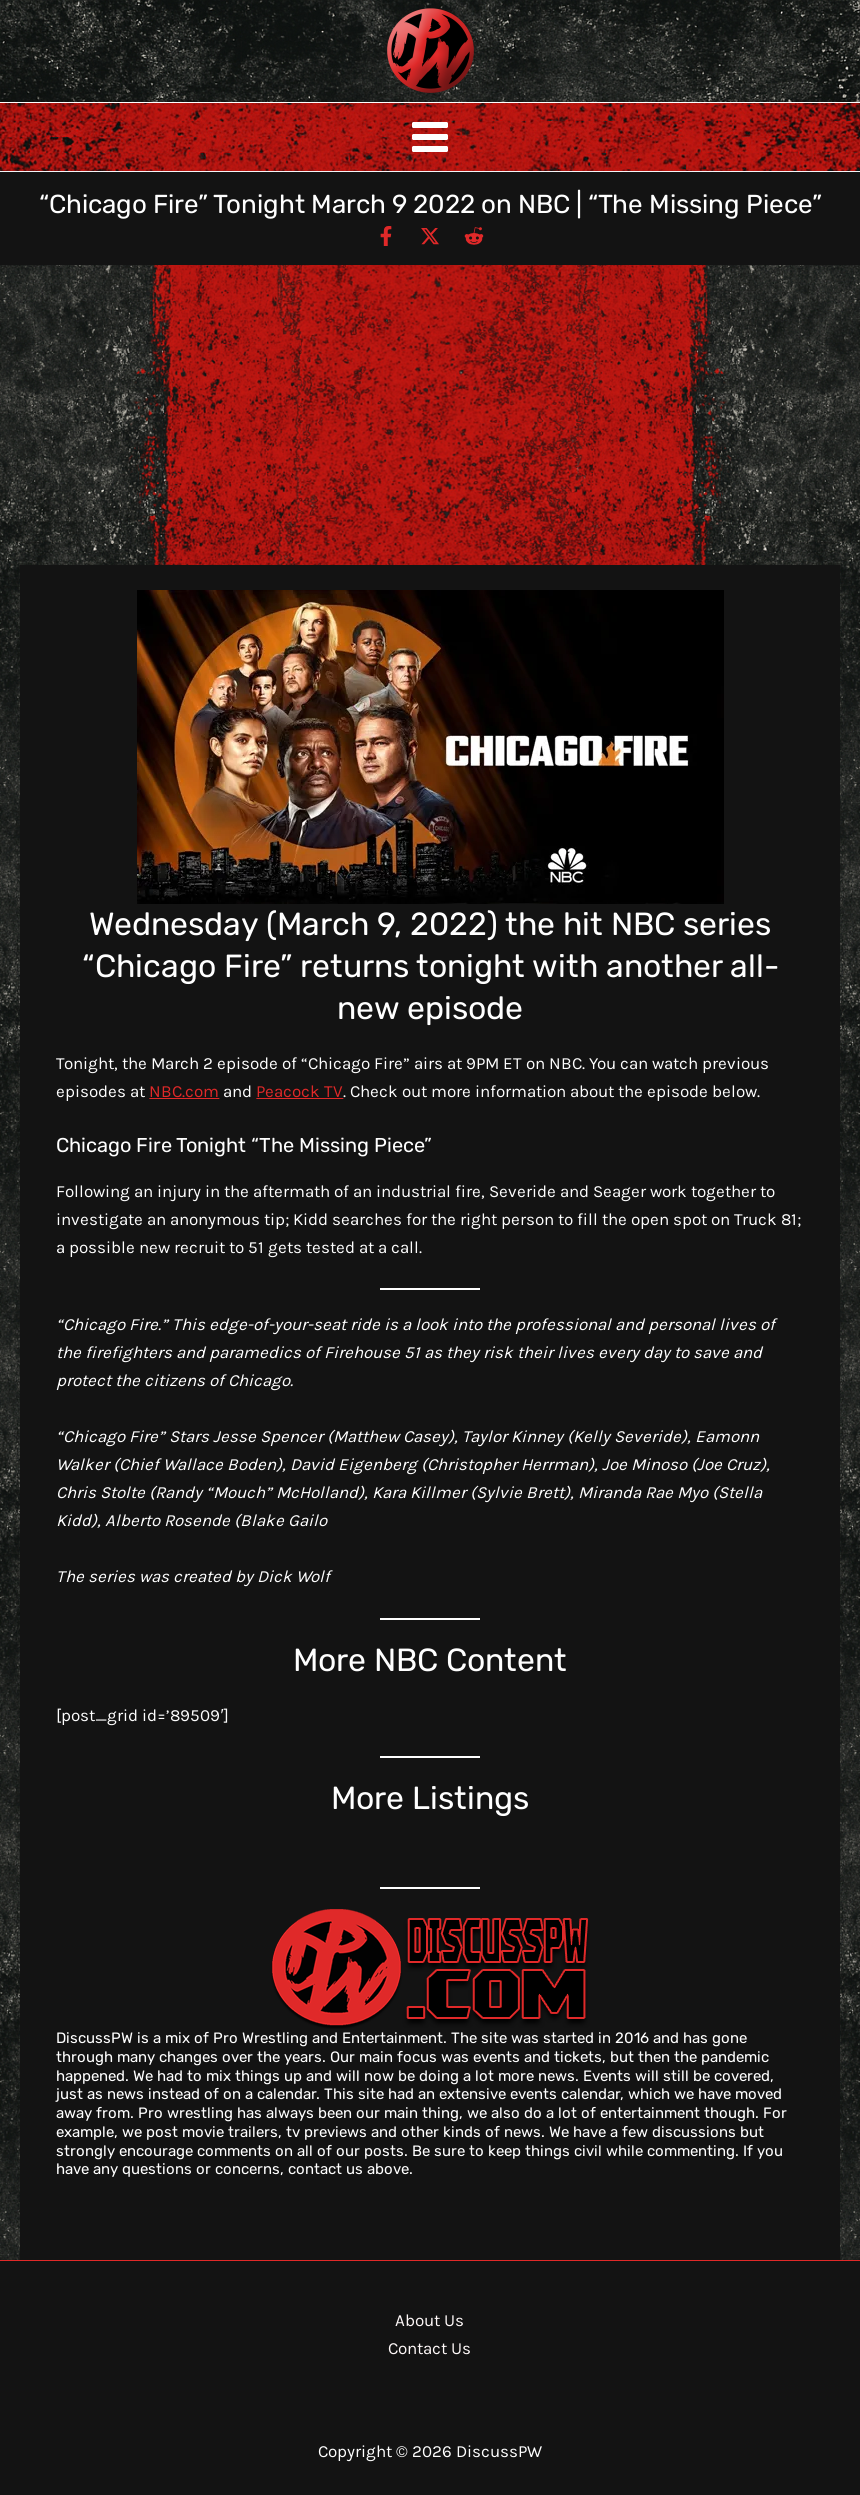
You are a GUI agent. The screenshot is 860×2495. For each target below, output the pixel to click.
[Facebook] (386, 235)
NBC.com (184, 1091)
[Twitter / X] (430, 235)
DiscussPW (391, 94)
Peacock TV (299, 1091)
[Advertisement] (430, 415)
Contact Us (429, 2348)
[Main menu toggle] (430, 137)
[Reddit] (474, 235)
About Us (429, 2320)
